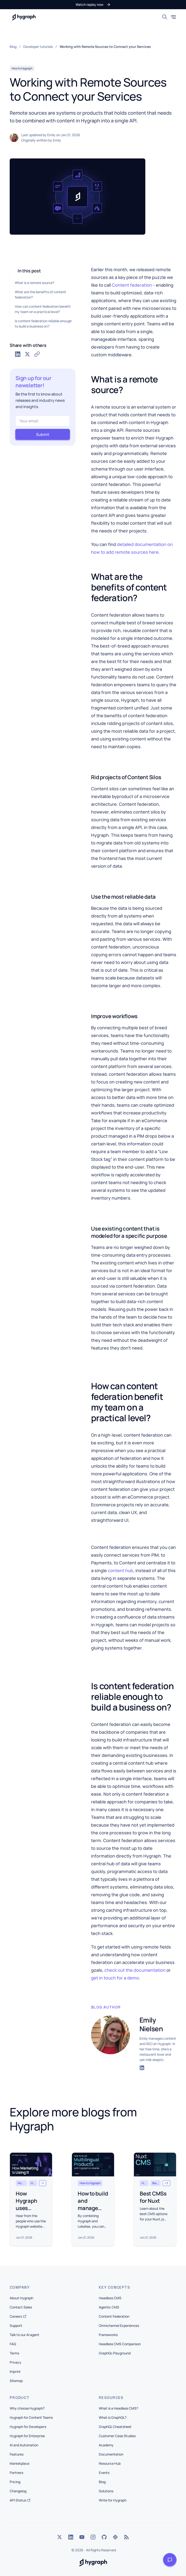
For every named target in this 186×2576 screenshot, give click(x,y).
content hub (120, 1570)
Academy (106, 2445)
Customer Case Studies (117, 2436)
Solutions (106, 2491)
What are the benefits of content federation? (40, 294)
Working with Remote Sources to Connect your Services (105, 46)
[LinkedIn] (70, 2537)
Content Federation (114, 2316)
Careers (18, 2316)
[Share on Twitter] (27, 354)
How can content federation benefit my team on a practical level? (43, 309)
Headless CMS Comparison (120, 2344)
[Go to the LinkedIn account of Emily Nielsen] (142, 2067)
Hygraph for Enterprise (27, 2436)
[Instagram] (93, 2537)
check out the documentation (134, 1970)
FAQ (13, 2344)
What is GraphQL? (112, 2417)
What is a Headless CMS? (118, 2408)
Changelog (18, 2491)
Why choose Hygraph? (27, 2408)
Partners (16, 2472)
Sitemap (16, 2380)
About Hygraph (21, 2298)
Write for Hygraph (112, 2500)
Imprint (15, 2371)
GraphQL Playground (115, 2353)
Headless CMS (110, 2298)
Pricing (15, 2481)
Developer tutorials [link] (38, 46)
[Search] (164, 17)
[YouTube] (81, 2537)
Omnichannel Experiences (119, 2325)
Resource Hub (110, 2463)
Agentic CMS (109, 2307)
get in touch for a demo (115, 1978)
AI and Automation (24, 2445)
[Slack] (115, 2537)
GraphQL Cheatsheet (115, 2426)
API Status (20, 2500)
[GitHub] (104, 2537)
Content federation (132, 285)
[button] (93, 4)
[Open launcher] (169, 2559)
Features (16, 2454)
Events (104, 2472)
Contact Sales (21, 2307)
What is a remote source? (34, 282)
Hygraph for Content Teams (31, 2417)
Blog (102, 2481)
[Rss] (126, 2537)
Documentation (111, 2454)
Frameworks (108, 2334)
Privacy (15, 2362)
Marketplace (19, 2463)
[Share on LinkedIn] (18, 354)
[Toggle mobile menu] (173, 17)
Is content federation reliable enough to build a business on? (43, 324)
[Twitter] (59, 2537)
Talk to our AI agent (24, 2334)
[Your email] (43, 421)
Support (16, 2325)
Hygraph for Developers (28, 2426)
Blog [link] (13, 46)
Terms (14, 2353)
